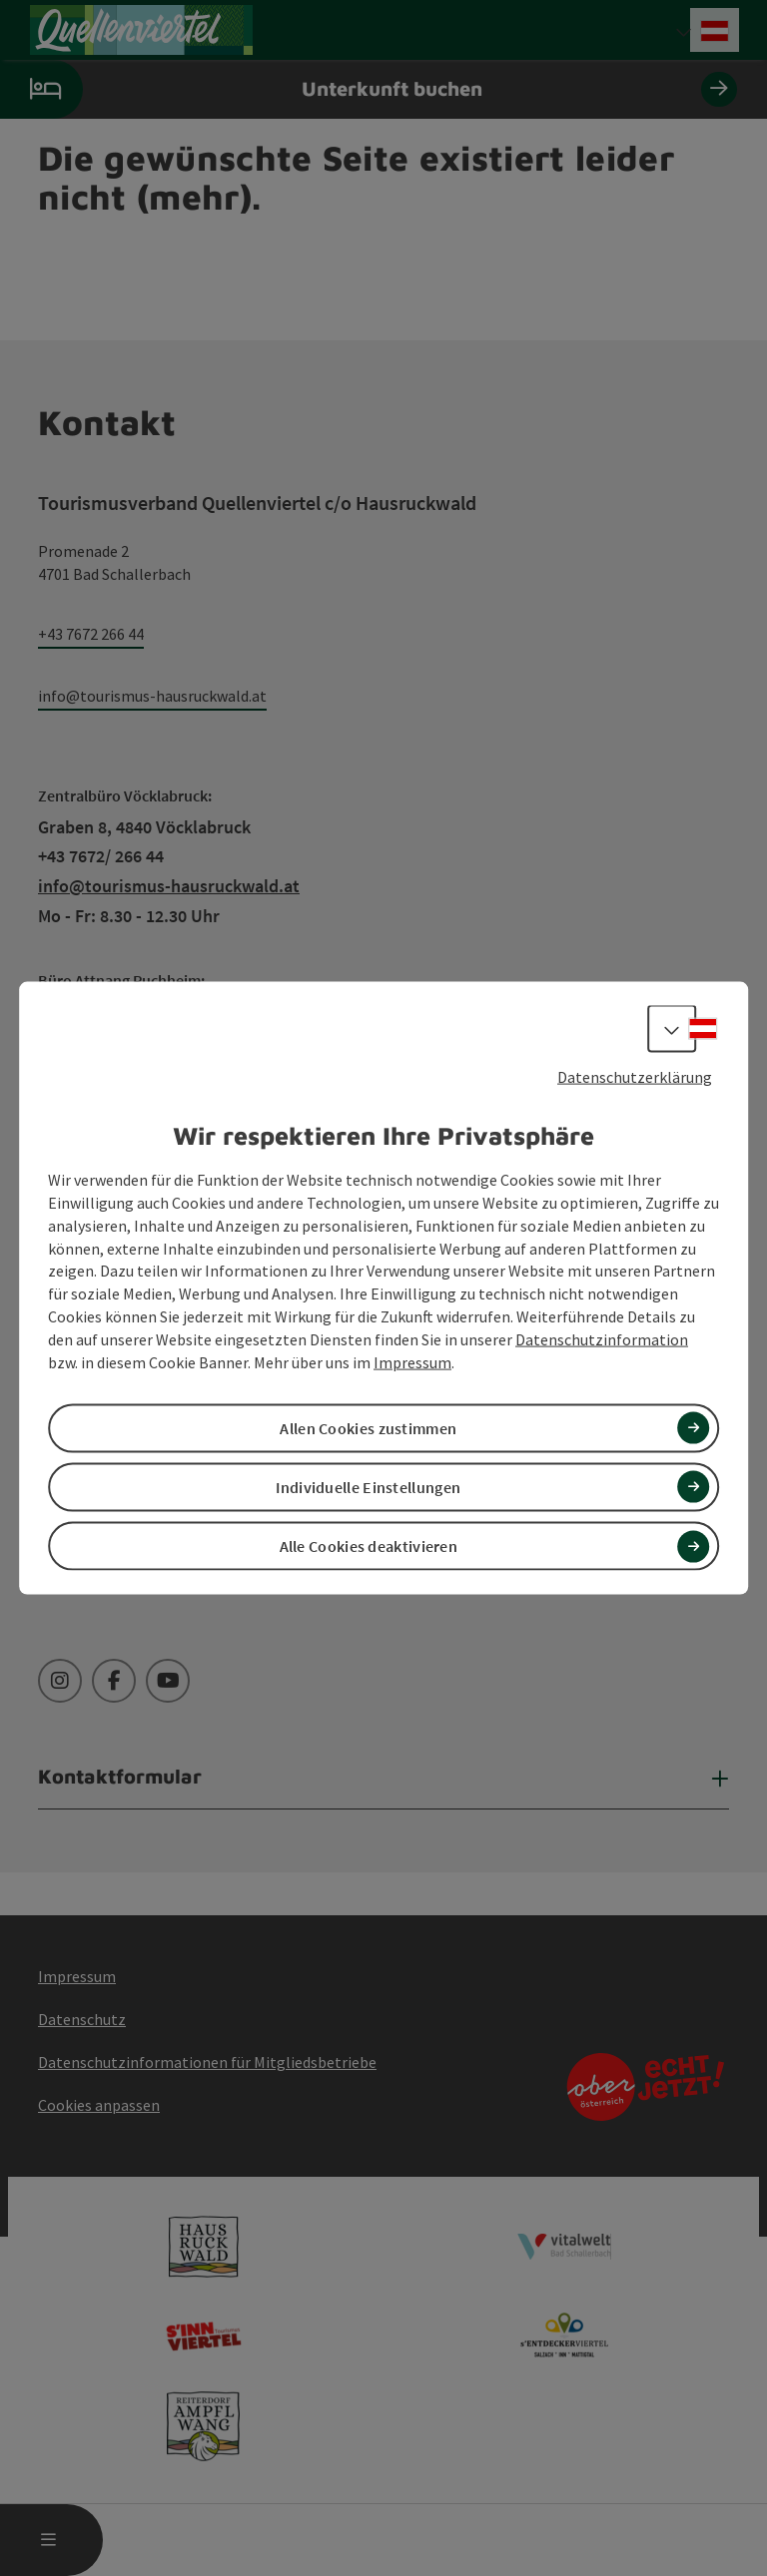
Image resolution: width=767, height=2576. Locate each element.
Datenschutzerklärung (634, 1076)
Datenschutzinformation (601, 1339)
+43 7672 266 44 (91, 634)
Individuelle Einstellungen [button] (368, 1487)
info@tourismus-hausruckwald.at (152, 696)
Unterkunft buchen (368, 89)
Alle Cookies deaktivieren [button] (369, 1546)
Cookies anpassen (99, 2105)
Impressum (412, 1361)
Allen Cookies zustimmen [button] (368, 1427)
